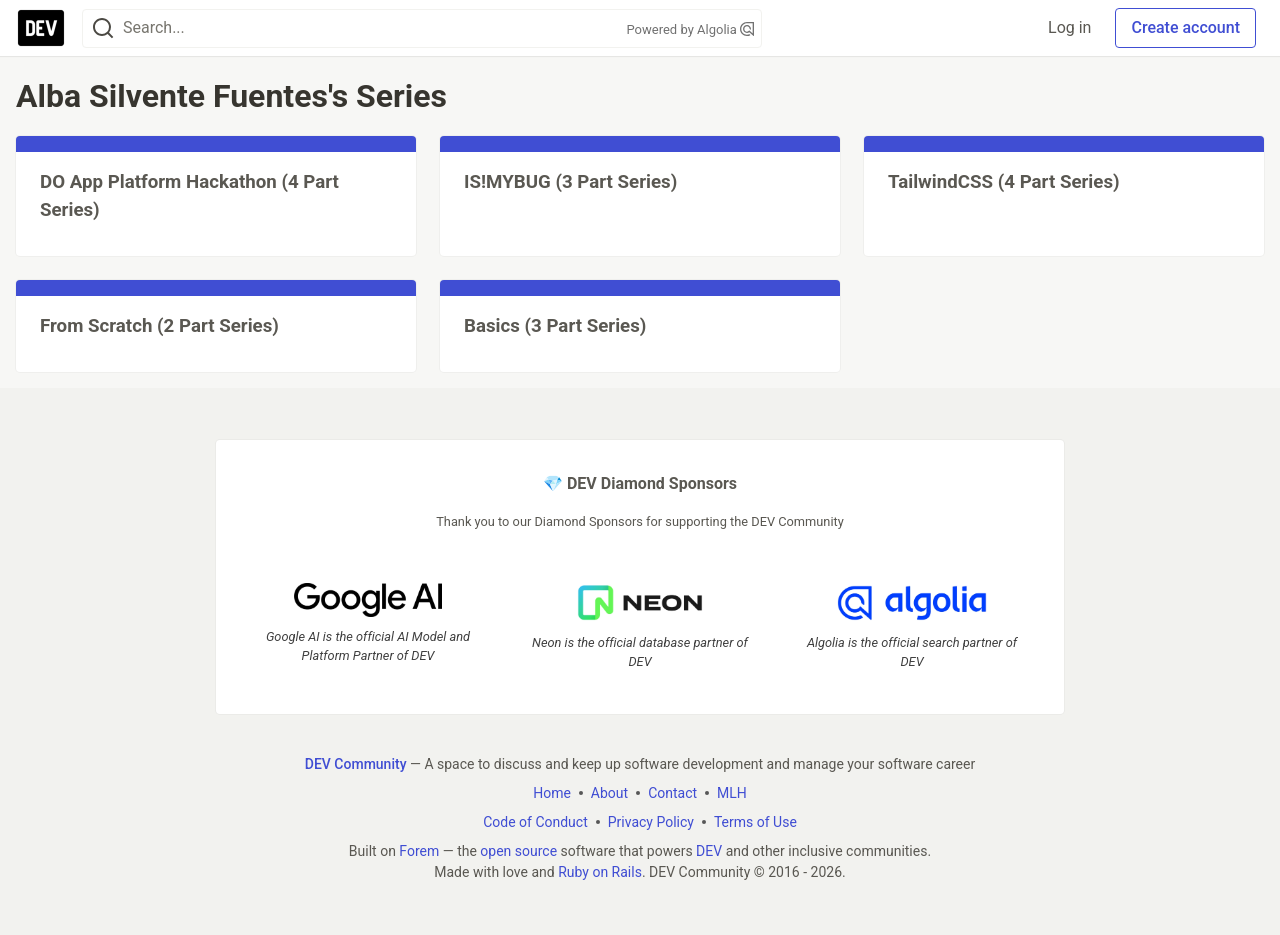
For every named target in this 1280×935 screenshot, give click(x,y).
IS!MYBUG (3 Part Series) (570, 182)
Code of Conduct (535, 822)
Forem (419, 851)
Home (552, 793)
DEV (709, 851)
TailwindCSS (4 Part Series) (1004, 182)
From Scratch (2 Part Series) (159, 326)
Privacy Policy (651, 822)
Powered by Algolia (690, 29)
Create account (1185, 27)
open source (518, 851)
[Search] (103, 28)
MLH (732, 793)
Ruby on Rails (600, 872)
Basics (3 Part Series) (555, 326)
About (609, 793)
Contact (672, 793)
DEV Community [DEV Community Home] (356, 764)
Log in (1069, 27)
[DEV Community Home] (41, 28)
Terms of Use (755, 822)
